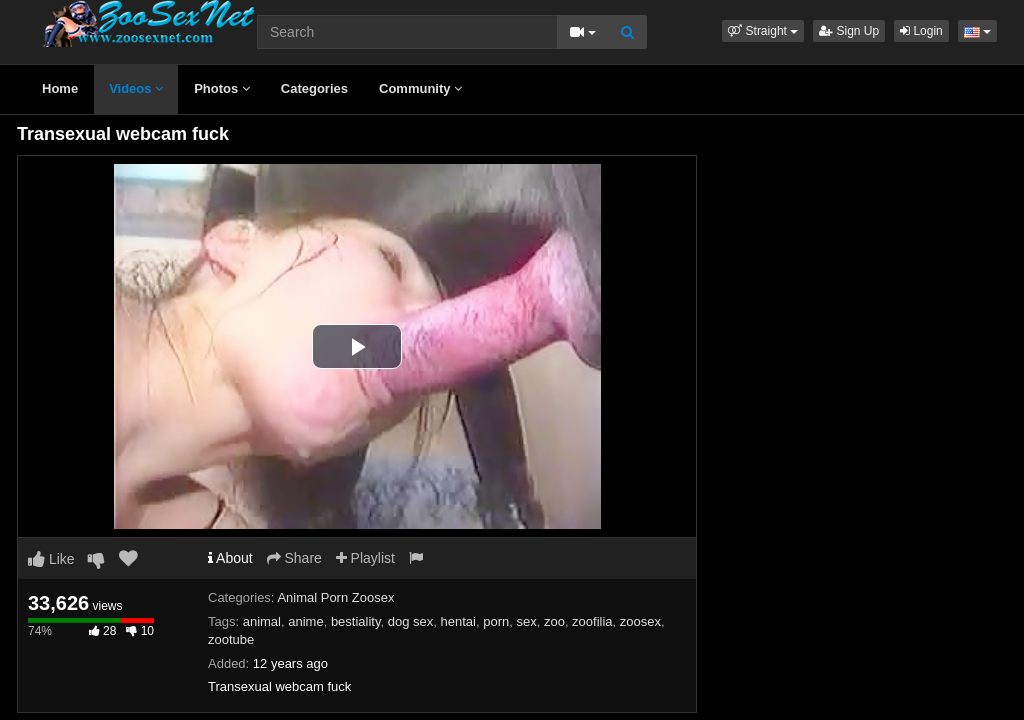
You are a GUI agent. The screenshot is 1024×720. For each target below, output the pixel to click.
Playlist (365, 558)
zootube (231, 639)
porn (496, 621)
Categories (314, 88)
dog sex (411, 621)
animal (262, 621)
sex (526, 621)
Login (921, 31)
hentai (458, 621)
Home (60, 88)
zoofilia (592, 621)
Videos (136, 88)
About (230, 558)
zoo (554, 621)
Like (51, 559)
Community (420, 88)
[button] (763, 31)
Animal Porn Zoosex (335, 597)
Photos (222, 88)
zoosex (640, 621)
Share (294, 558)
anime (305, 621)
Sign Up (849, 31)
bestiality (356, 621)
